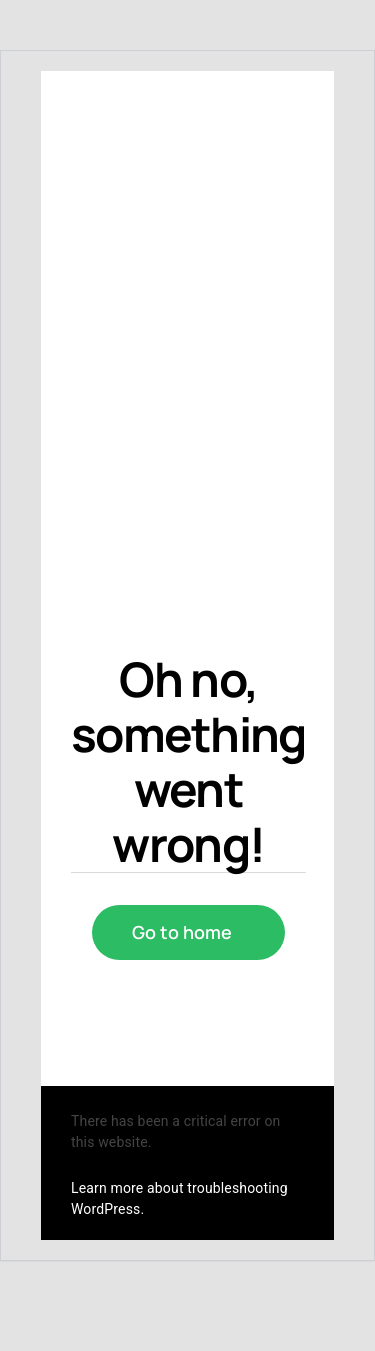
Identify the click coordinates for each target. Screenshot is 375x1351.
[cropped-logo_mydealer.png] (127, 284)
